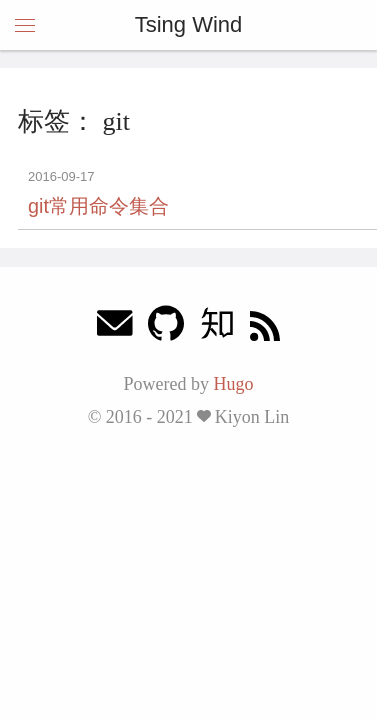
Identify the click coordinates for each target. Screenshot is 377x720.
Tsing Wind (189, 24)
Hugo (233, 384)
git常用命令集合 (98, 206)
